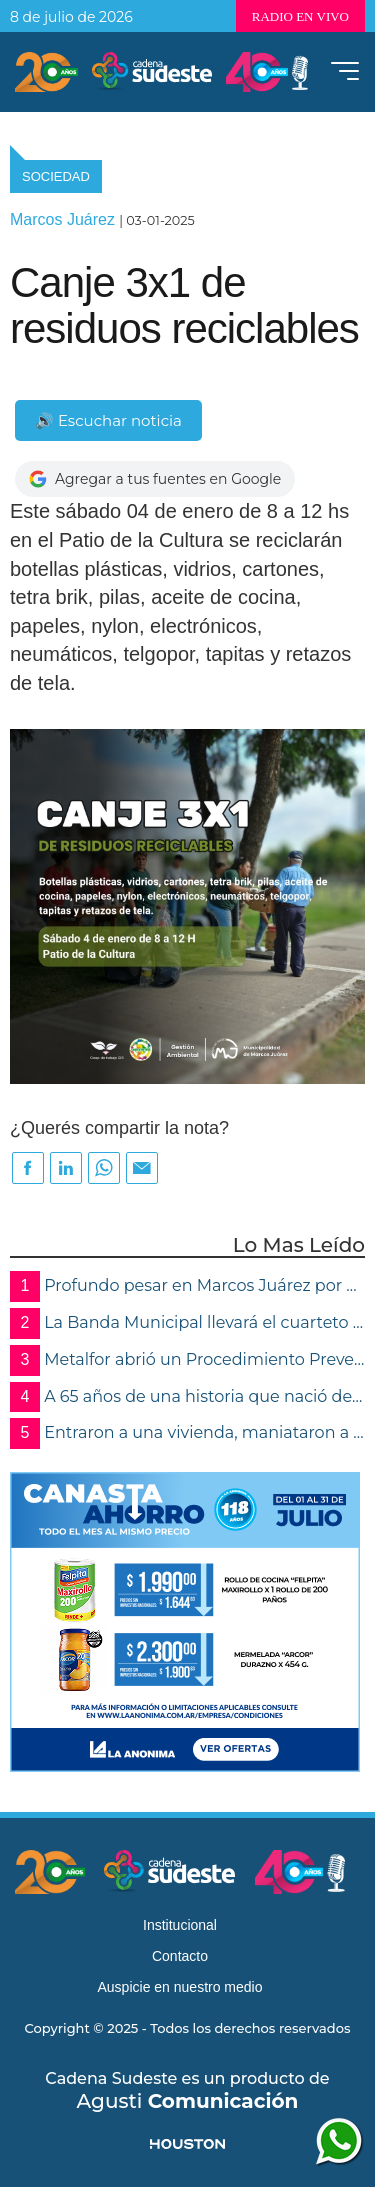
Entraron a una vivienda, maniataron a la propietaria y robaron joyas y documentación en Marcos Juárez (187, 1433)
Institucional (180, 1925)
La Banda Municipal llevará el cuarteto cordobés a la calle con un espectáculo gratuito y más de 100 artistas (187, 1323)
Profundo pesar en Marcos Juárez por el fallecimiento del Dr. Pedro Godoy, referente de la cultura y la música (187, 1286)
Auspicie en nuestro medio (180, 1987)
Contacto (180, 1956)
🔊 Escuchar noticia (108, 420)
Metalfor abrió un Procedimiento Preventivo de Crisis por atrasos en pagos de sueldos (187, 1360)
